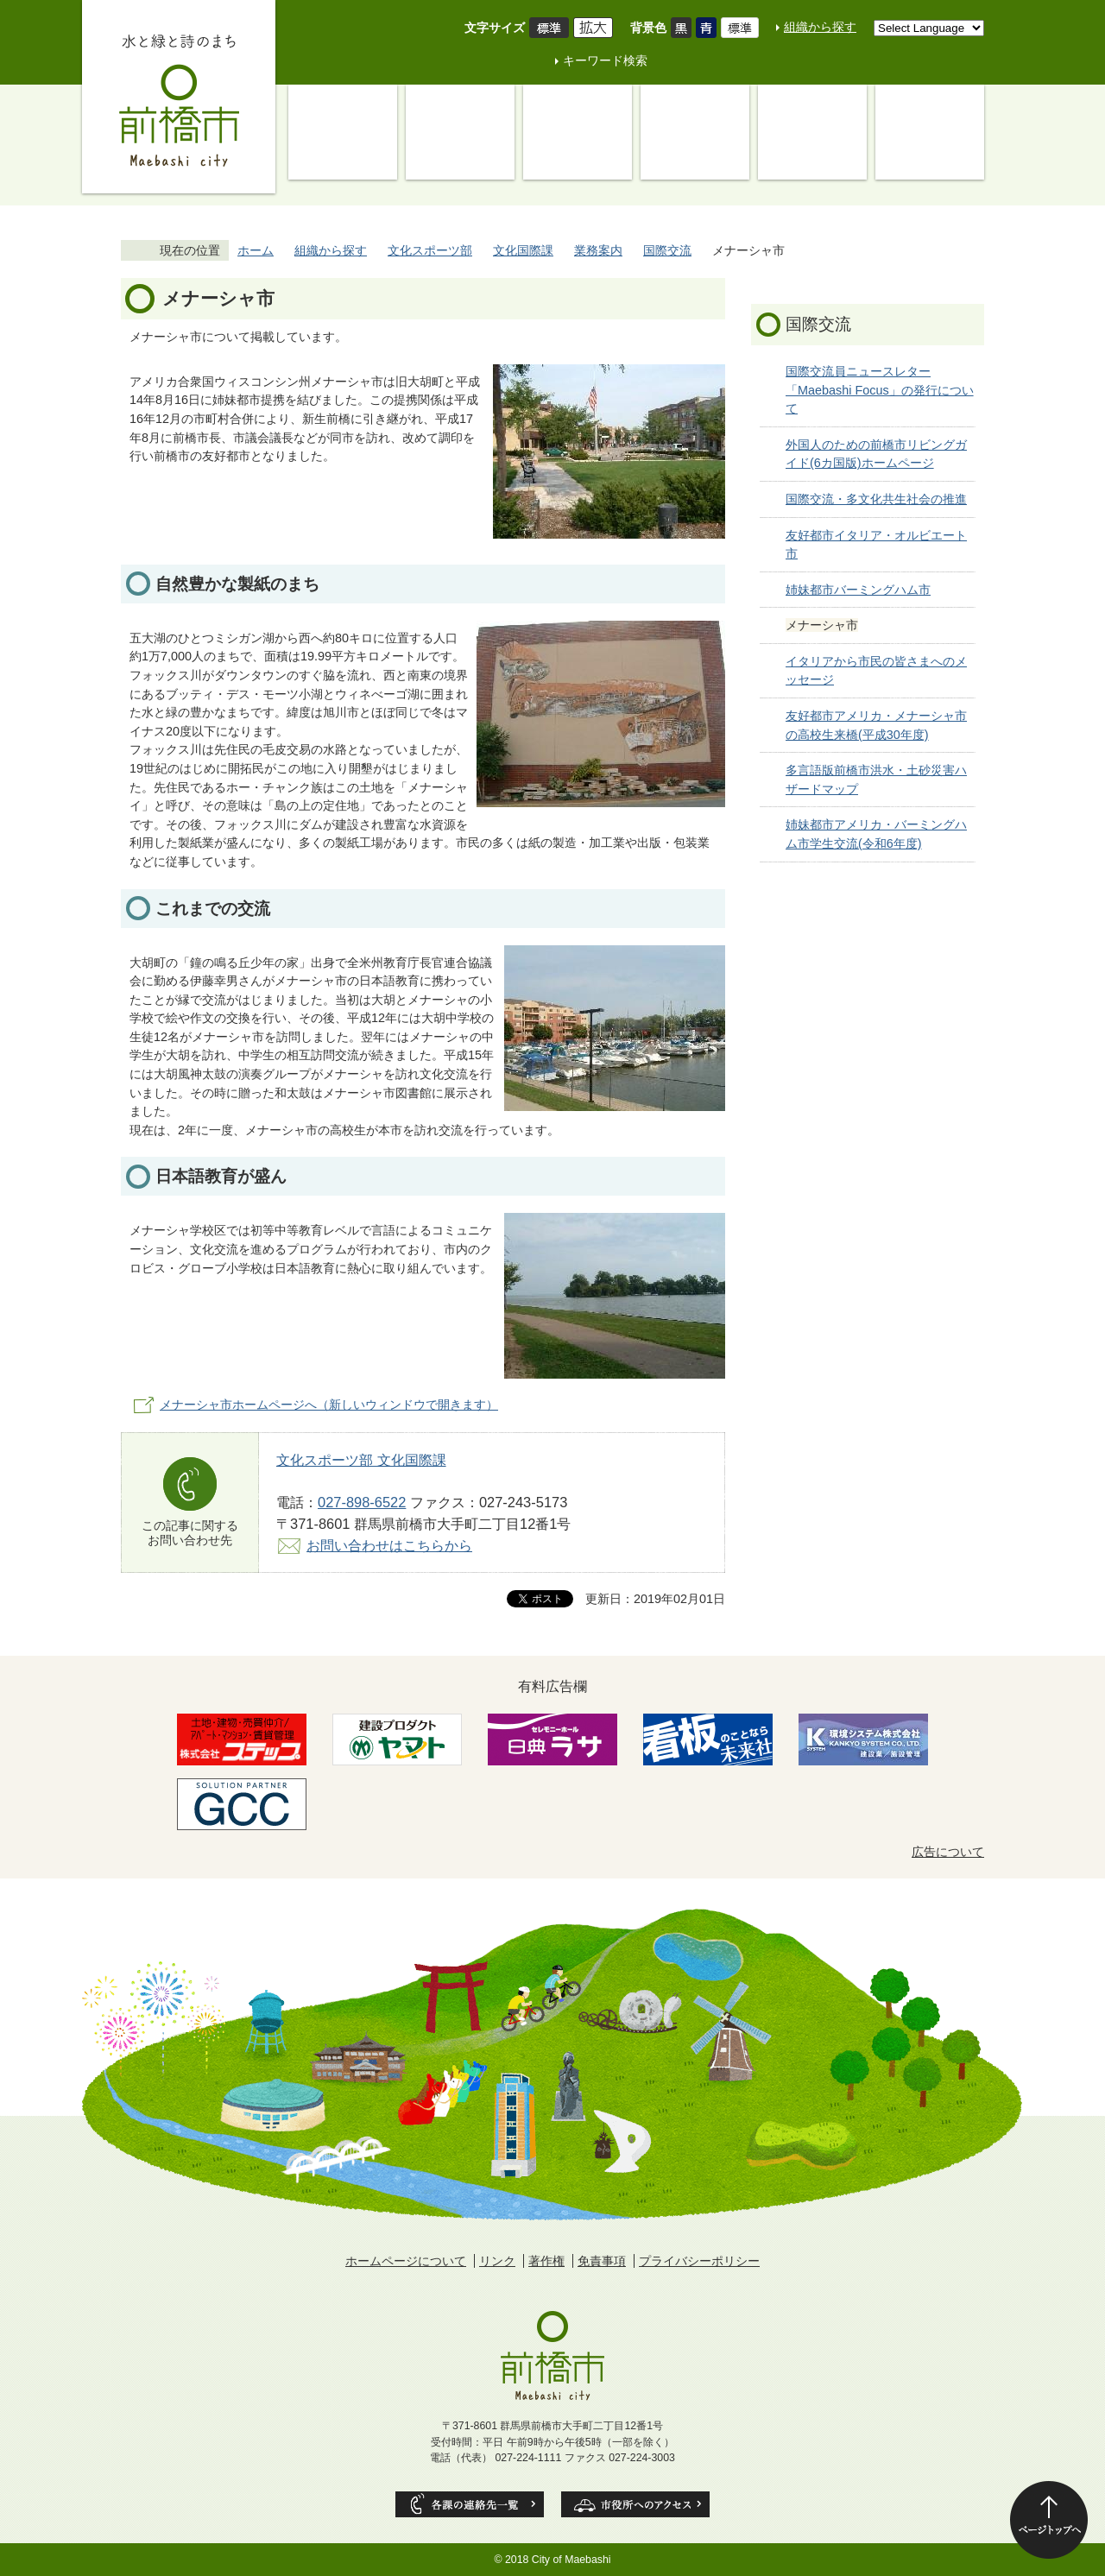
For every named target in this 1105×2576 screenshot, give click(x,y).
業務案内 (598, 250)
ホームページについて (405, 2261)
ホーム (255, 250)
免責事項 (602, 2261)
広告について (948, 1852)
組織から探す (820, 27)
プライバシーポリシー (699, 2261)
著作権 (546, 2261)
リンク (497, 2261)
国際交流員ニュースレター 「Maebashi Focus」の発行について (880, 389)
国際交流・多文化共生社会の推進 (876, 499)
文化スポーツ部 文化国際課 (361, 1460)
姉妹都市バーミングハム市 (858, 590)
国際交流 (667, 250)
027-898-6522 (362, 1502)
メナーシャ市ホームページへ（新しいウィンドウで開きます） (329, 1404)
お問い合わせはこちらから (389, 1545)
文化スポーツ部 (430, 250)
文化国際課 (523, 250)
